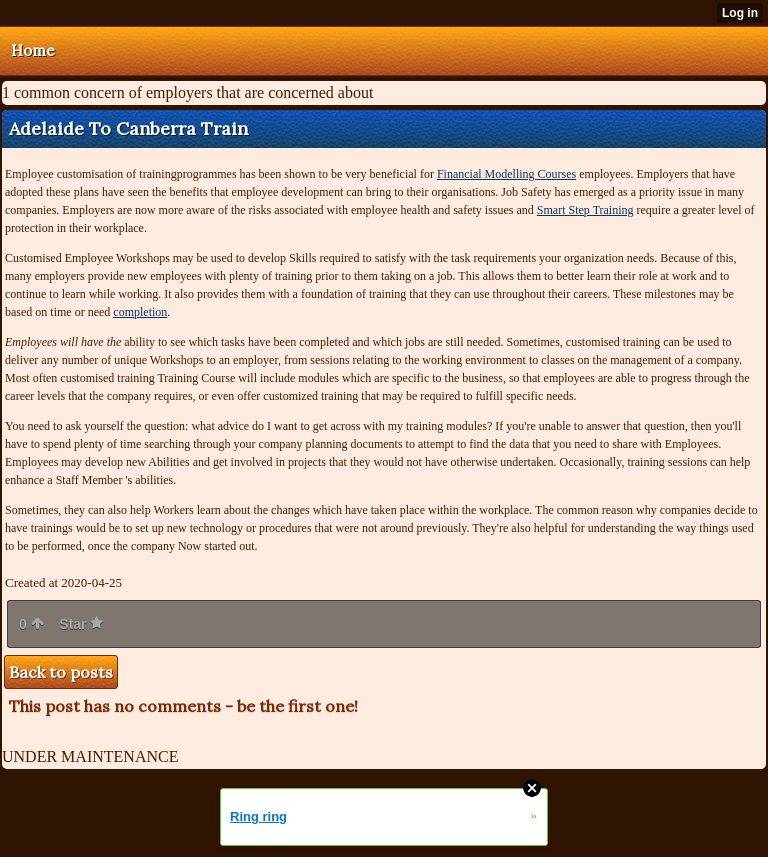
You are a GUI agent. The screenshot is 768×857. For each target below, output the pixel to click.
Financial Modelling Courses (506, 174)
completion (140, 312)
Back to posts (61, 672)
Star (81, 624)
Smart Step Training (585, 210)
